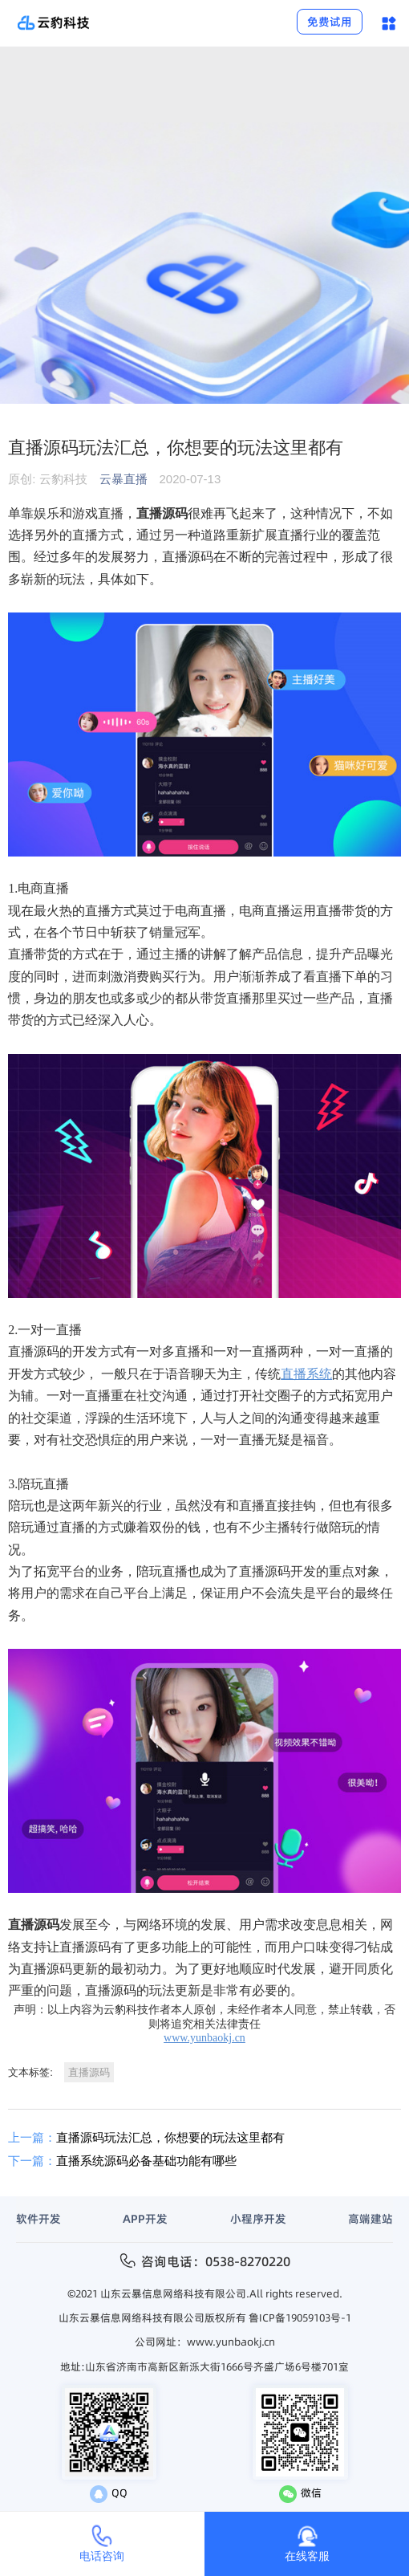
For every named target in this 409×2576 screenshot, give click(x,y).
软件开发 (38, 2219)
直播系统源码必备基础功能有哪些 (122, 2160)
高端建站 (370, 2219)
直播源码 (89, 2072)
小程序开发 (258, 2219)
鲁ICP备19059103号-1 (300, 2317)
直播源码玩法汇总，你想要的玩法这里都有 (146, 2137)
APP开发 (145, 2219)
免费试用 (329, 22)
